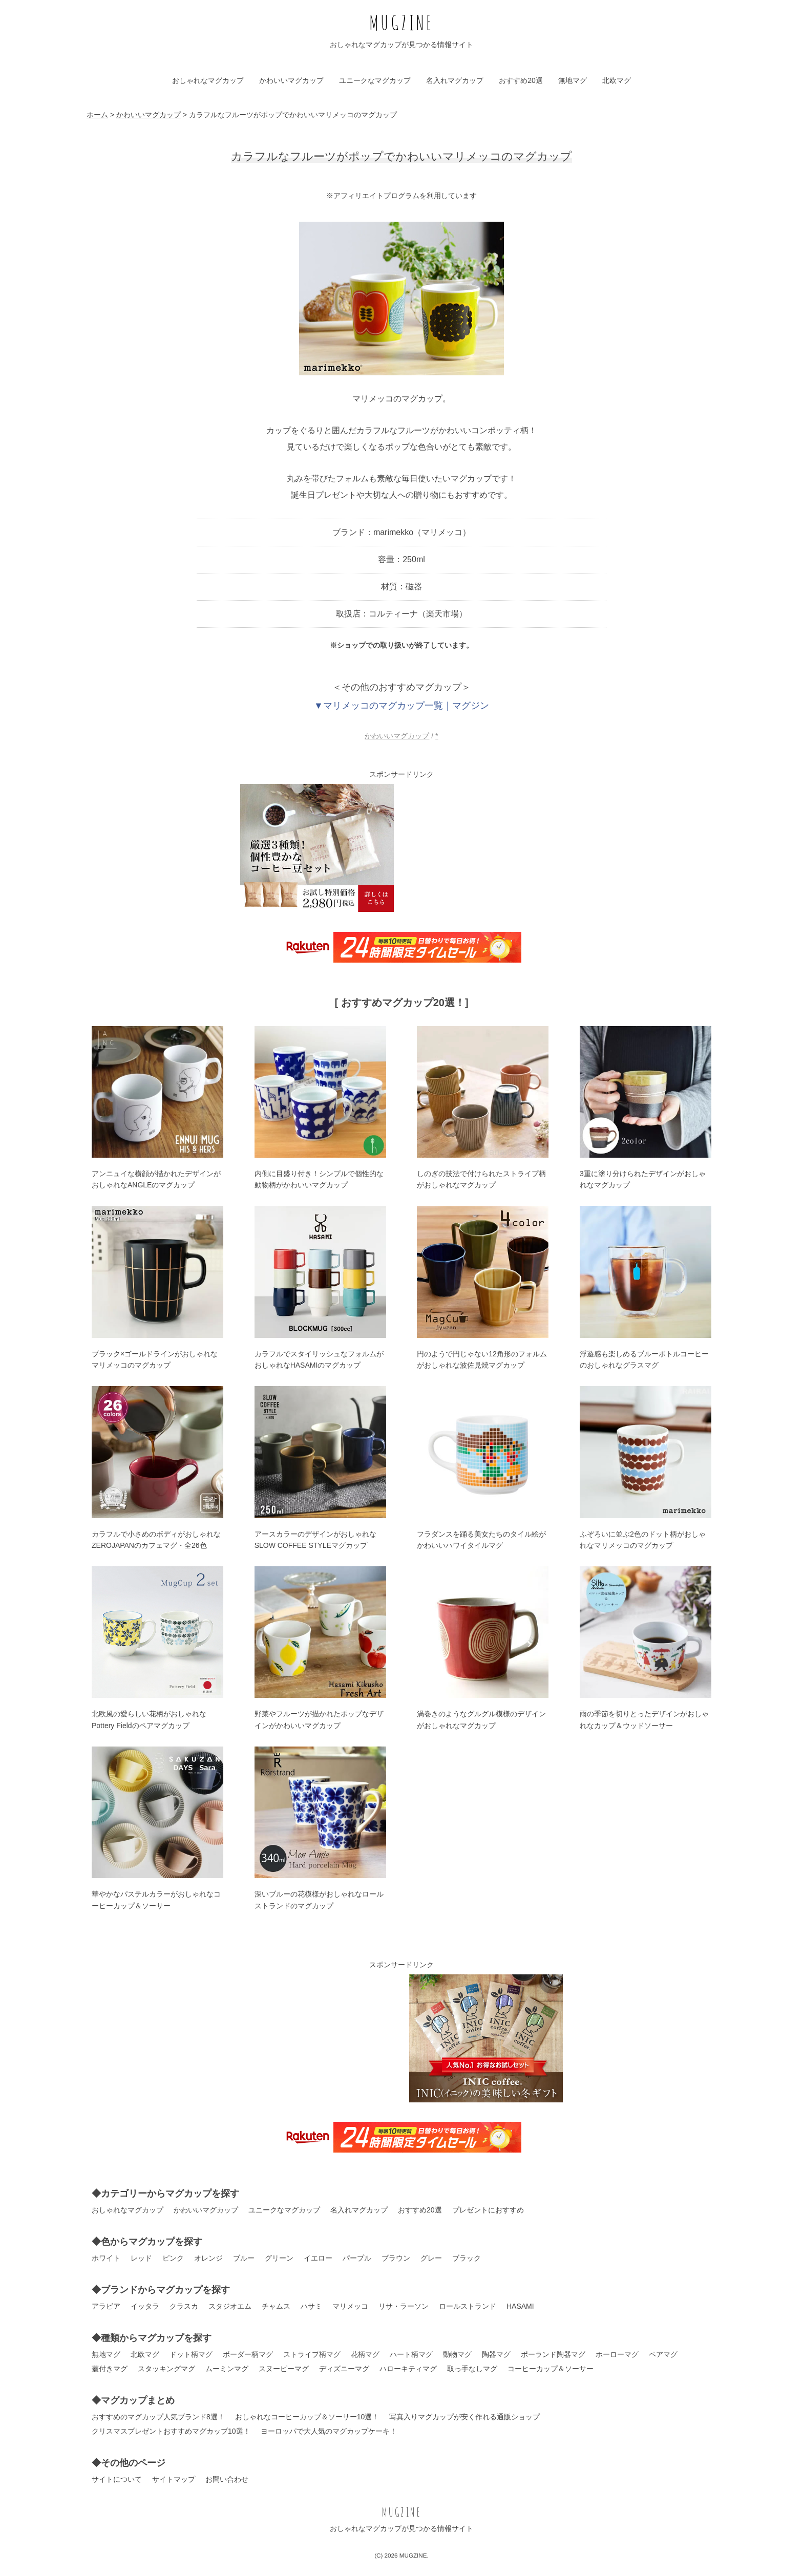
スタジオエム (229, 2306)
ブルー (244, 2258)
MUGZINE (401, 22)
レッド (141, 2258)
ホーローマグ (617, 2354)
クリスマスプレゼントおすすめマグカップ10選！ (171, 2431)
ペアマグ (663, 2354)
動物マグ (457, 2354)
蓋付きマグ (110, 2369)
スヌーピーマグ (284, 2369)
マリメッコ (350, 2306)
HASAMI (520, 2306)
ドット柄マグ (191, 2354)
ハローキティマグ (408, 2369)
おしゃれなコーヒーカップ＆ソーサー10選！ (307, 2417)
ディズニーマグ (344, 2369)
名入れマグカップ (454, 80)
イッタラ (145, 2306)
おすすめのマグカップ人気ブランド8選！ (158, 2417)
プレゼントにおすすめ (488, 2210)
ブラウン (396, 2258)
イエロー (318, 2258)
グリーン (279, 2258)
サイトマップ (173, 2479)
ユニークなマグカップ (375, 80)
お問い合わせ (226, 2479)
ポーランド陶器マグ (553, 2354)
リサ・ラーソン (403, 2306)
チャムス (276, 2306)
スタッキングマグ (166, 2369)
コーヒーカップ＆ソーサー (551, 2369)
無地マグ (572, 80)
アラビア (106, 2306)
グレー (431, 2258)
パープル (357, 2258)
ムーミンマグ (226, 2369)
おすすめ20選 (521, 80)
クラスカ (184, 2306)
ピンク (173, 2258)
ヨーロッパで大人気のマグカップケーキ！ (329, 2431)
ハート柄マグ (411, 2354)
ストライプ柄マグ (312, 2354)
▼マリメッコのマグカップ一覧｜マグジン (401, 705)
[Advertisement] (486, 848)
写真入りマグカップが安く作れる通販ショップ (464, 2417)
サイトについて (117, 2479)
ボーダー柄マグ (248, 2354)
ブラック (466, 2258)
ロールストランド (467, 2306)
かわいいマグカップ (291, 80)
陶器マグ (496, 2354)
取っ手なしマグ (472, 2369)
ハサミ (311, 2306)
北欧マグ (616, 80)
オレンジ (208, 2258)
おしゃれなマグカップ (208, 80)
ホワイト (106, 2258)
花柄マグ (365, 2354)
